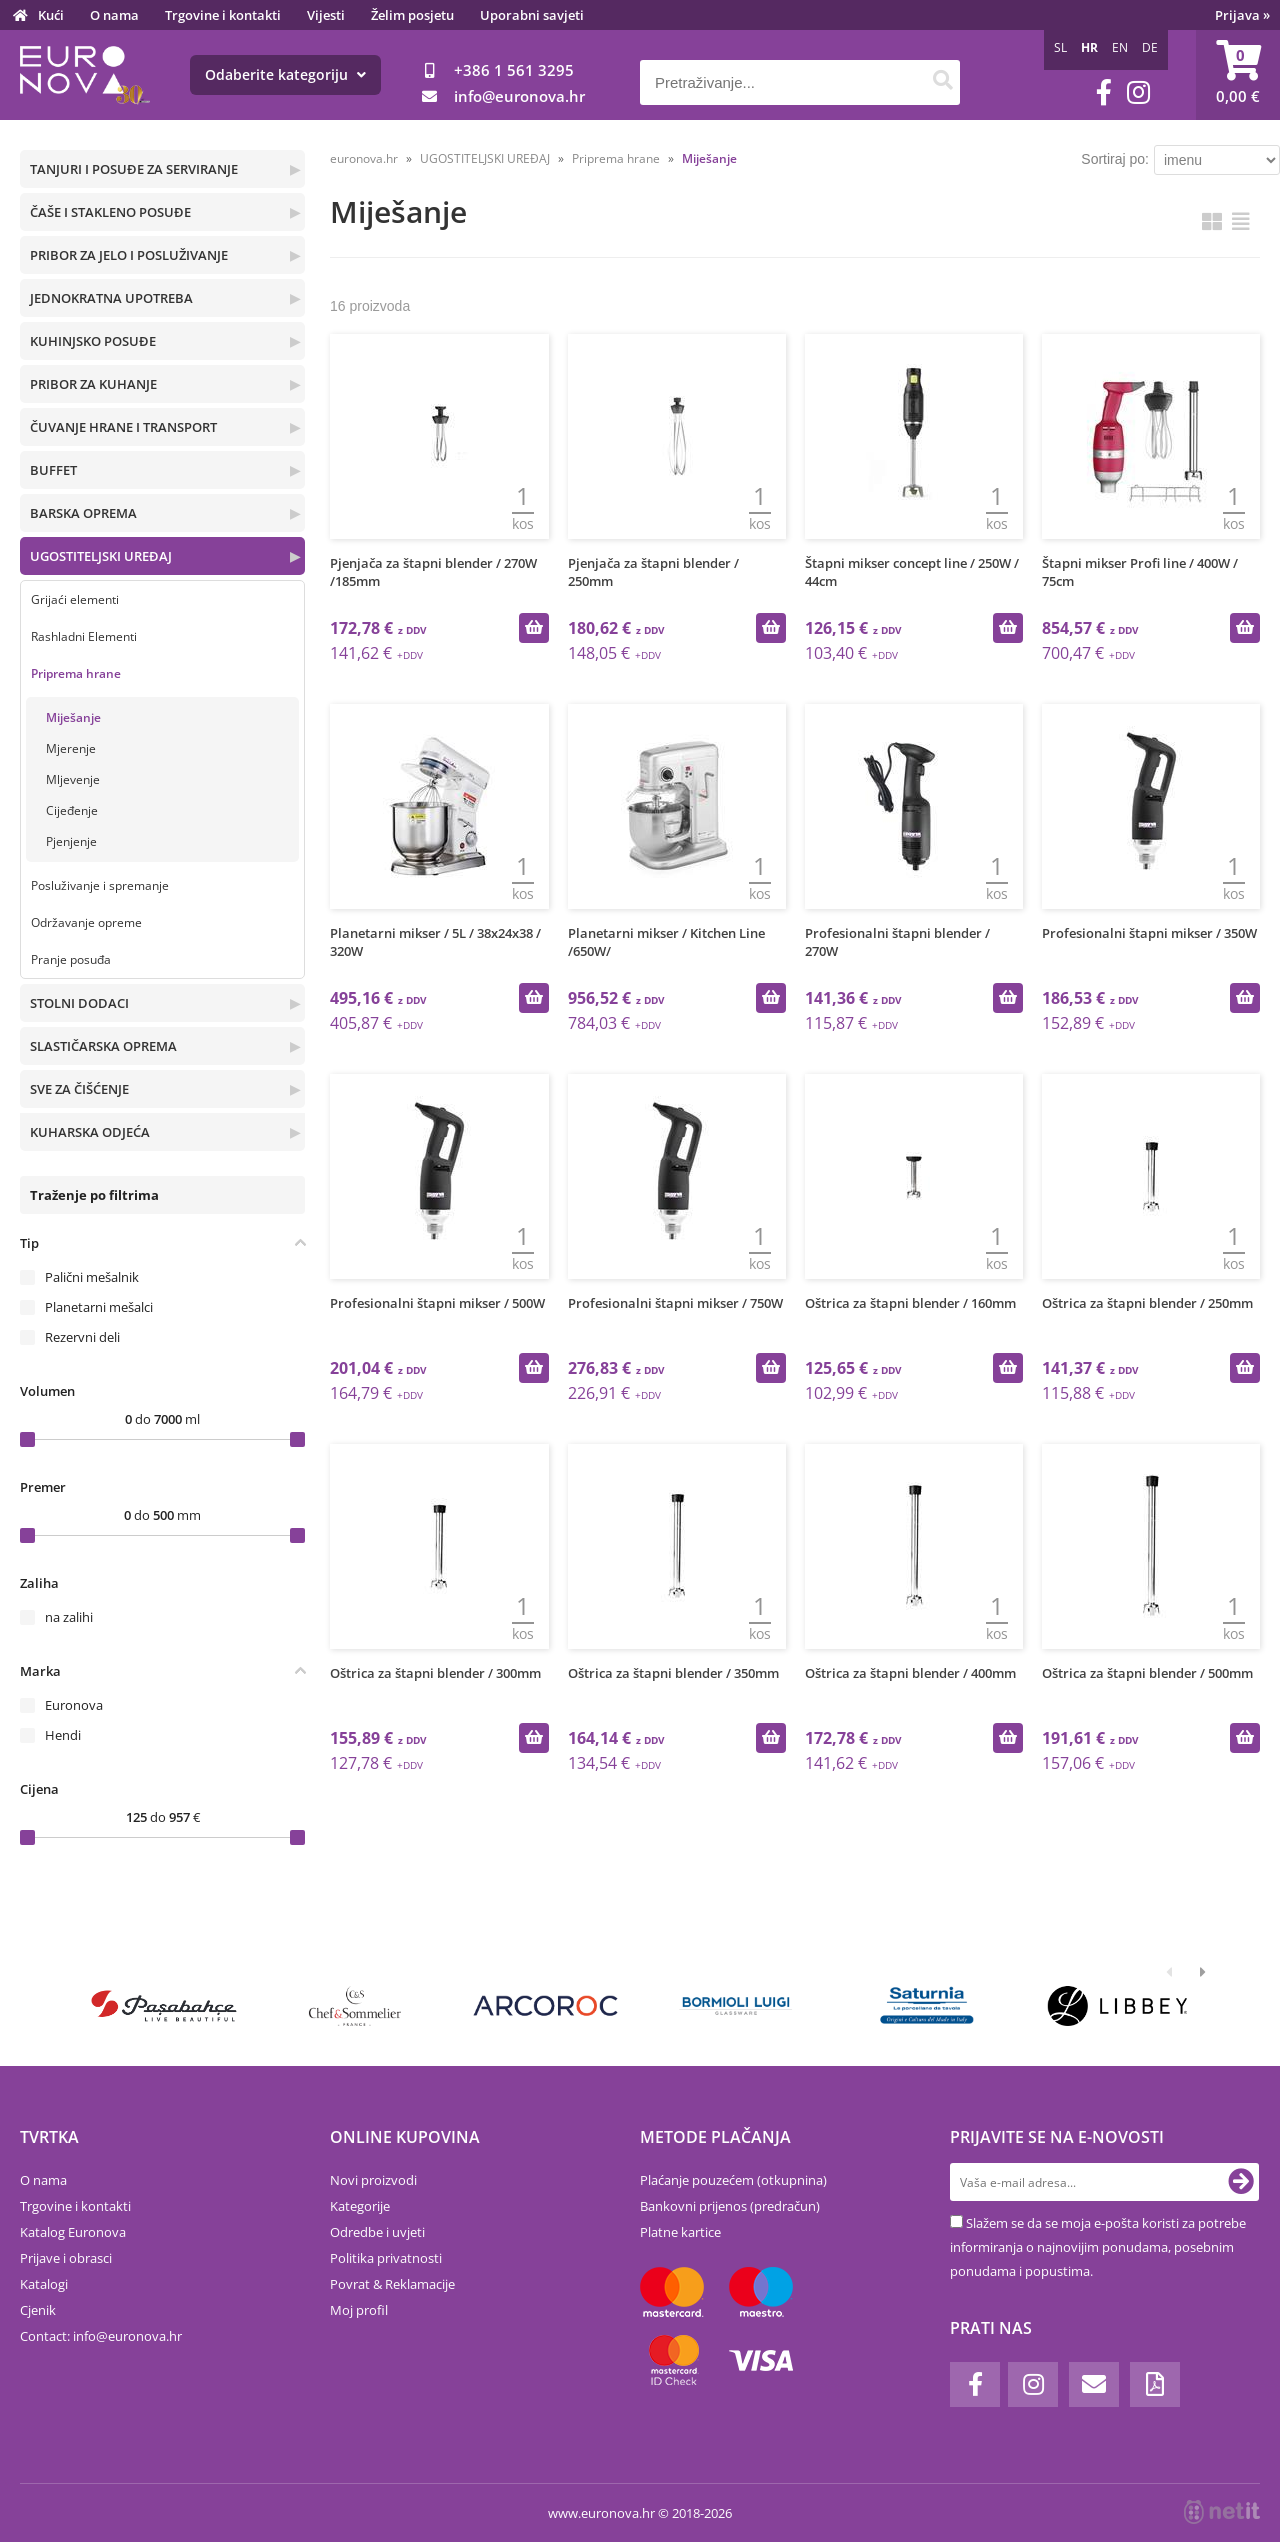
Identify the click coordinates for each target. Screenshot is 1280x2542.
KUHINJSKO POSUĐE (93, 341)
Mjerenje (71, 748)
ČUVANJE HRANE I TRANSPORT (123, 427)
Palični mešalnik (92, 1277)
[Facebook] (1104, 92)
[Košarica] (1238, 75)
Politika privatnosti (386, 2258)
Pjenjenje (71, 841)
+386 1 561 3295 (514, 70)
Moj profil (359, 2310)
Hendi (63, 1735)
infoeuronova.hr (519, 96)
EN (1120, 47)
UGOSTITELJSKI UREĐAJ (101, 556)
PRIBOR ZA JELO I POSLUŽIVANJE (129, 255)
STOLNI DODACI (79, 1003)
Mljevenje (73, 779)
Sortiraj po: (1115, 159)
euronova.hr (364, 158)
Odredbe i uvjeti (377, 2232)
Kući (51, 15)
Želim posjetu (412, 15)
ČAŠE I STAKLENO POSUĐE (110, 212)
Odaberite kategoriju (285, 74)
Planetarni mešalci (99, 1307)
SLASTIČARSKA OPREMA (103, 1046)
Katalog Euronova (73, 2232)
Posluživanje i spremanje (100, 885)
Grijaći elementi (75, 599)
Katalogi (44, 2284)
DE (1150, 47)
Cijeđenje (72, 810)
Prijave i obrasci (66, 2258)
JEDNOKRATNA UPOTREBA (111, 298)
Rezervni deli (82, 1337)
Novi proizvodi (373, 2180)
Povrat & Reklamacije (392, 2284)
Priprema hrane (76, 673)
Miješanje (73, 717)
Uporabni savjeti (532, 15)
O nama (114, 15)
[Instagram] (1138, 92)
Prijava (1242, 15)
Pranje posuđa (71, 959)
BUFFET (53, 470)
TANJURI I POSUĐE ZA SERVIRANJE (134, 169)
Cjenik (38, 2310)
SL (1060, 47)
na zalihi (69, 1617)
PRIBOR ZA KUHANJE (93, 384)
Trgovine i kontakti (223, 15)
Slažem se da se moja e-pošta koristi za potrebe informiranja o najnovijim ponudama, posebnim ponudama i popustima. (1098, 2247)
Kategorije (360, 2206)
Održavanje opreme (86, 922)
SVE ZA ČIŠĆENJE (79, 1089)
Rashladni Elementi (84, 636)
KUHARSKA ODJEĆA (90, 1132)
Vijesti (326, 15)
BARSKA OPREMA (83, 513)
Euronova (74, 1705)
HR (1089, 47)
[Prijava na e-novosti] (1241, 2182)
